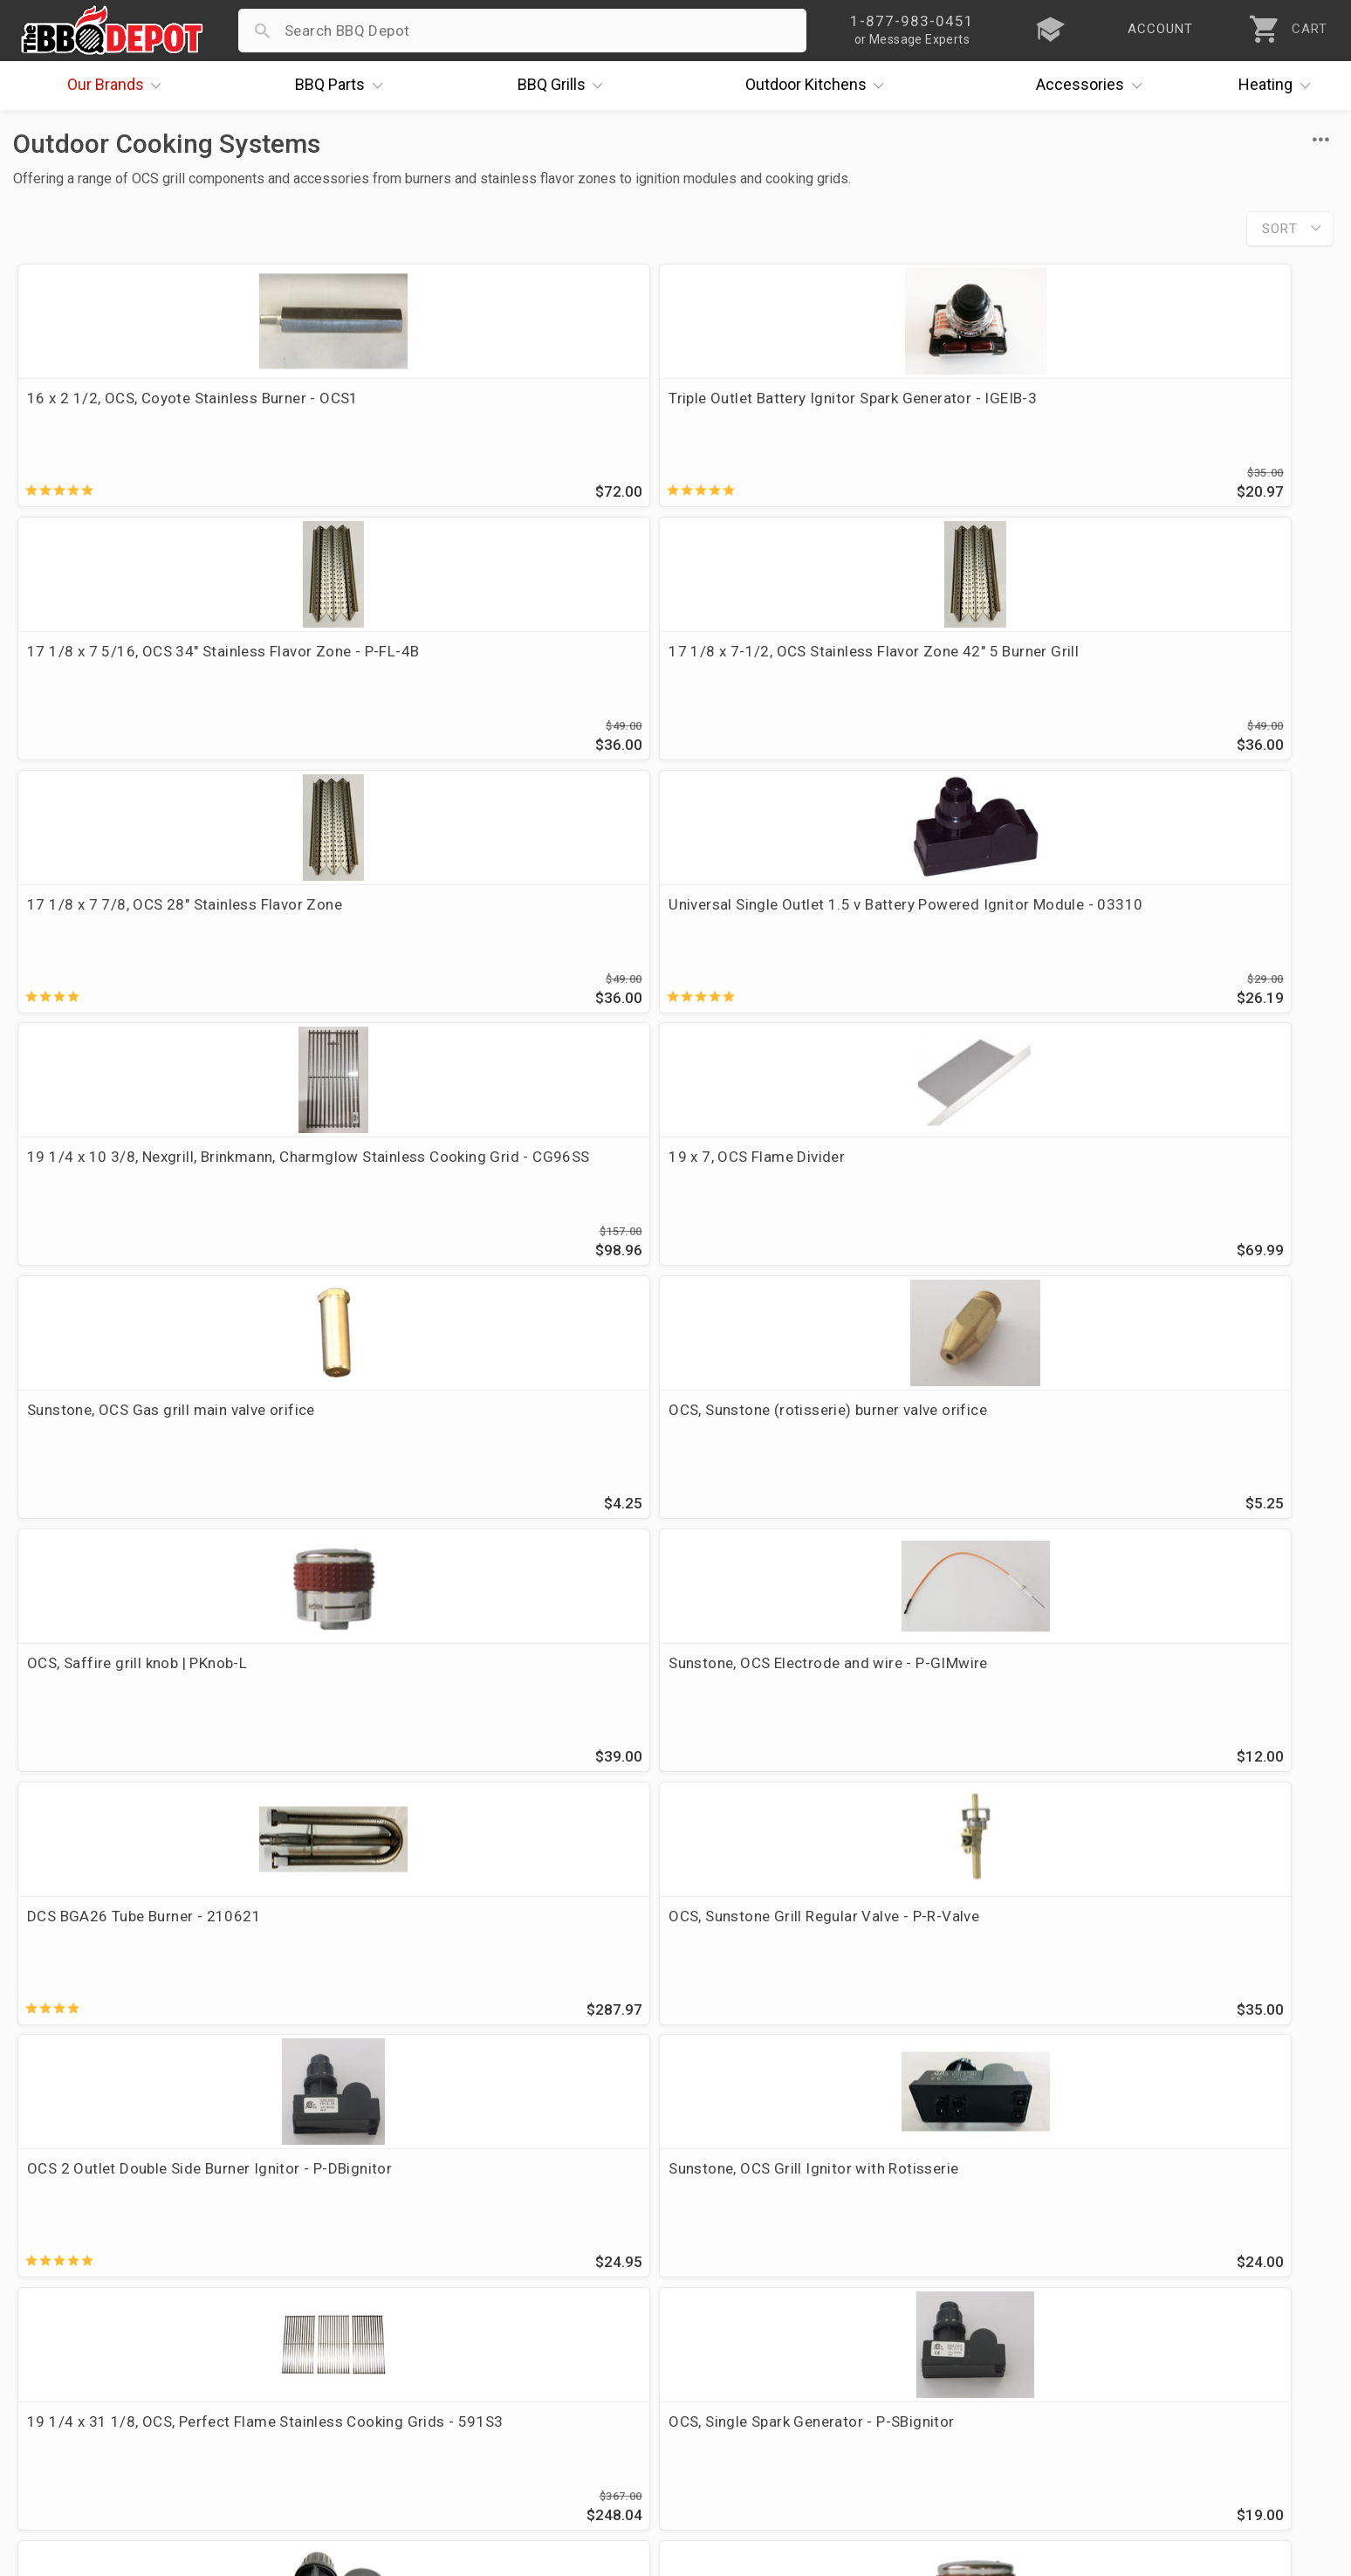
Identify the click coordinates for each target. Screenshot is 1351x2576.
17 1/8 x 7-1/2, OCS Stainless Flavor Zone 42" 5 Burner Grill (1172, 408)
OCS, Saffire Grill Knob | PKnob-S (1139, 1442)
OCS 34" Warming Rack (773, 1703)
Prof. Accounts (74, 2401)
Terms (479, 2426)
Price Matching (74, 2275)
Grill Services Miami (526, 2351)
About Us (54, 2249)
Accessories (1093, 85)
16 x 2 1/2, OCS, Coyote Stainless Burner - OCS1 (171, 408)
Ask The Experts (1259, 2140)
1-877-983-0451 (959, 2304)
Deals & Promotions (91, 2325)
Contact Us (60, 2426)
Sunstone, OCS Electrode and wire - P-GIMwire (1158, 930)
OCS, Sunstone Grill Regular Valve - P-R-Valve (497, 1191)
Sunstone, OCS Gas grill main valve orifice (171, 920)
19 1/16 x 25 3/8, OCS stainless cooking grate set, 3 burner (166, 1974)
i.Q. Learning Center (90, 2300)
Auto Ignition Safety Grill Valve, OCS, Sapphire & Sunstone (152, 1713)
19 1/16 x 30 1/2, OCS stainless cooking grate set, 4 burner (1166, 1713)
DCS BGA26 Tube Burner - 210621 (144, 1181)
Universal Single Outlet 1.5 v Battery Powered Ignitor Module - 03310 (483, 669)
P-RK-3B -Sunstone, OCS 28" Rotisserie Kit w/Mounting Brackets (838, 1974)
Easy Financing (73, 2351)
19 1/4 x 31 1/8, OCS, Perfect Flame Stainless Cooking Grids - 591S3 (151, 1452)
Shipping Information (530, 2325)
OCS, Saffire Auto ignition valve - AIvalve (499, 1703)
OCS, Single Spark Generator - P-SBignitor (503, 1442)
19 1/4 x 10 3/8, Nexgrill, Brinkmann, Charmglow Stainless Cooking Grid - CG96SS (818, 680)
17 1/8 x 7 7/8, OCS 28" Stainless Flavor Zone (165, 669)
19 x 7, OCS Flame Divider (1115, 659)
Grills (565, 85)
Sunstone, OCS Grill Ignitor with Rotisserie (1172, 1181)
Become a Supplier (86, 2376)
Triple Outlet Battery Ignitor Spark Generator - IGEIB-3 (475, 408)
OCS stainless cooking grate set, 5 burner (502, 1964)
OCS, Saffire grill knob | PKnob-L (804, 920)
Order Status (501, 2249)
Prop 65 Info (501, 2376)
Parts (343, 85)
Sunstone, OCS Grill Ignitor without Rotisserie (813, 1452)
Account (486, 2275)
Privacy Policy (505, 2401)
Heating (1278, 85)
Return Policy (503, 2300)
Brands (118, 85)
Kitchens (819, 85)
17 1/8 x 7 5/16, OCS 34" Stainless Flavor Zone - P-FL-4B (836, 408)
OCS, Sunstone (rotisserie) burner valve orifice (495, 930)
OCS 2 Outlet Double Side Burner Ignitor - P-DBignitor (835, 1191)
